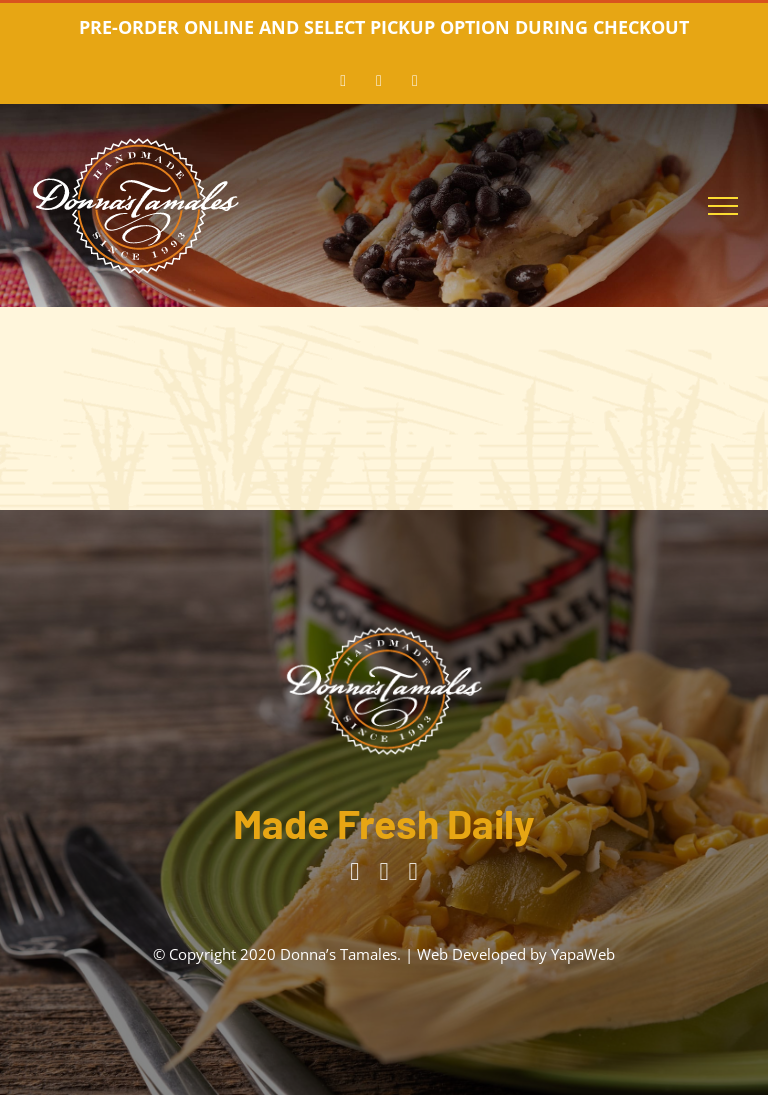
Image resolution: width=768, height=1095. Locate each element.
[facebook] (354, 871)
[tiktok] (413, 871)
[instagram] (383, 871)
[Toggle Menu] (723, 206)
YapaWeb (583, 954)
